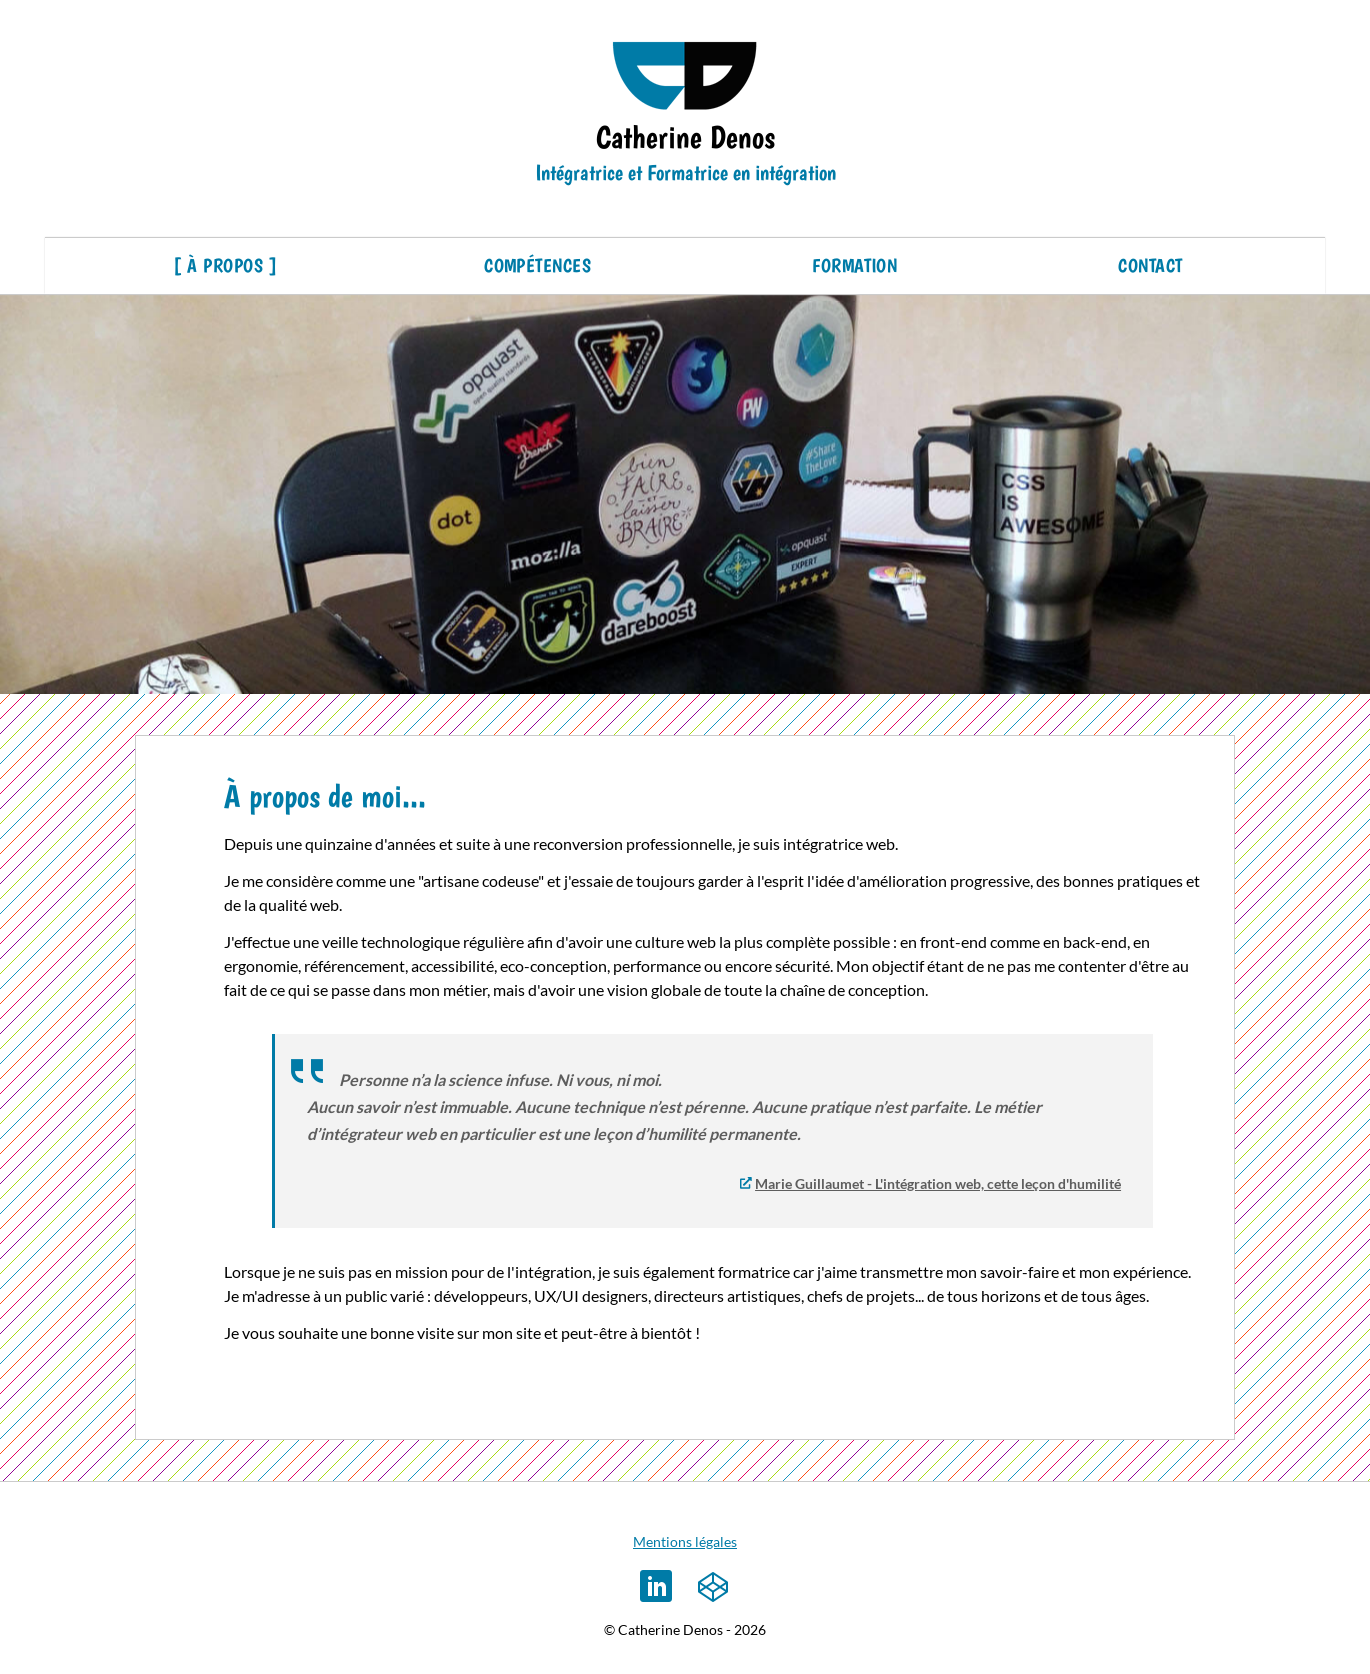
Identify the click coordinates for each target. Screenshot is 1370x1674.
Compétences (537, 265)
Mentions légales (685, 1541)
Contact (1150, 265)
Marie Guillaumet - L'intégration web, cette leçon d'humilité (938, 1183)
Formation (854, 265)
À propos (225, 265)
